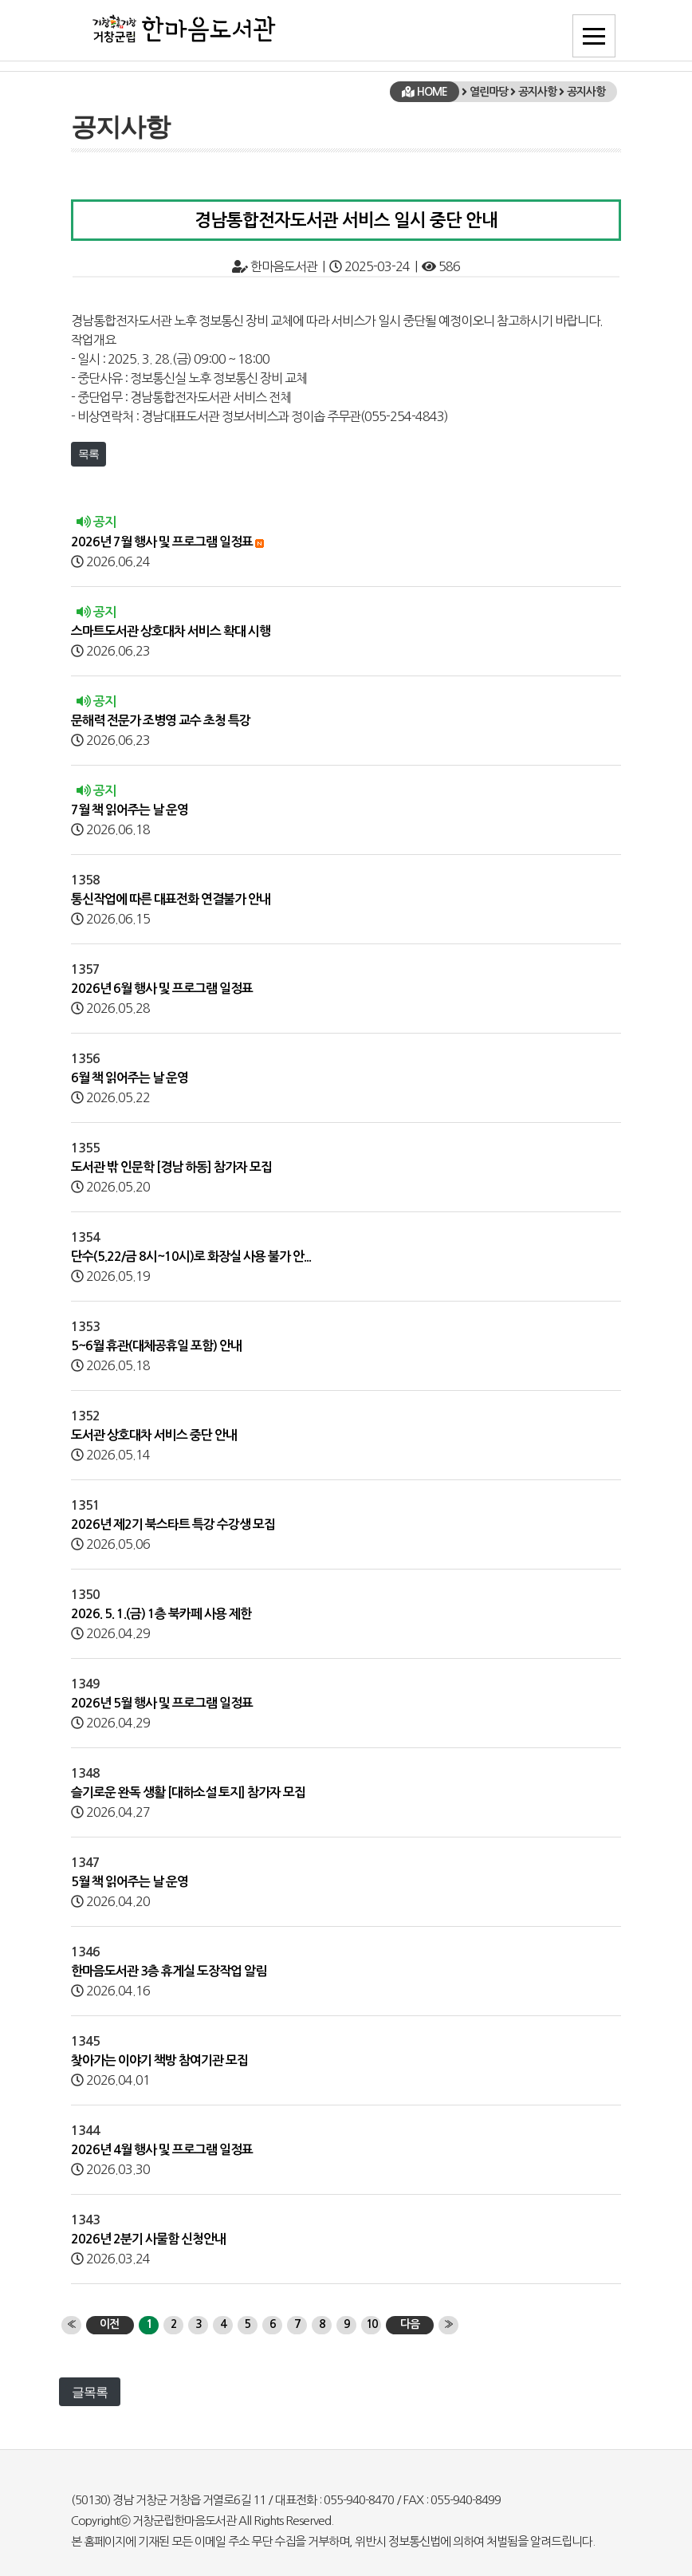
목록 (88, 454)
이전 (109, 2324)
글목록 (90, 2392)
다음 (409, 2324)
